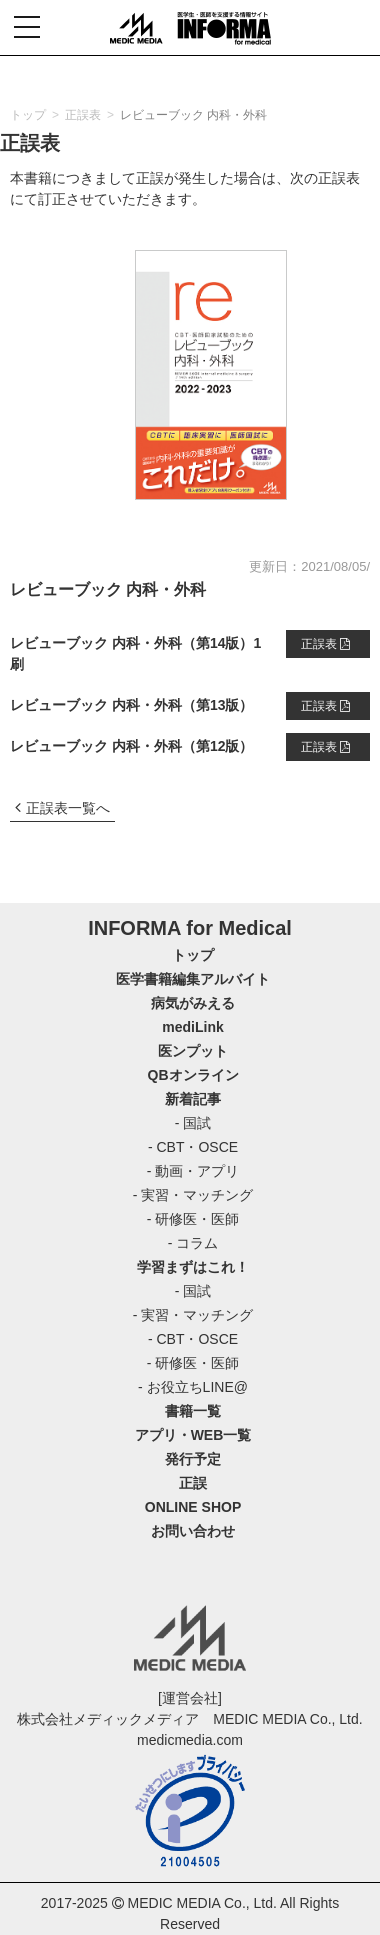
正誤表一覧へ (62, 808)
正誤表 (325, 644)
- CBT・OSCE (193, 1147)
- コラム (193, 1243)
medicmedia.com (190, 1740)
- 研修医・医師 (193, 1219)
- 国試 (193, 1123)
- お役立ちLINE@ (193, 1387)
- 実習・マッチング (193, 1195)
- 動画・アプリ (193, 1171)
